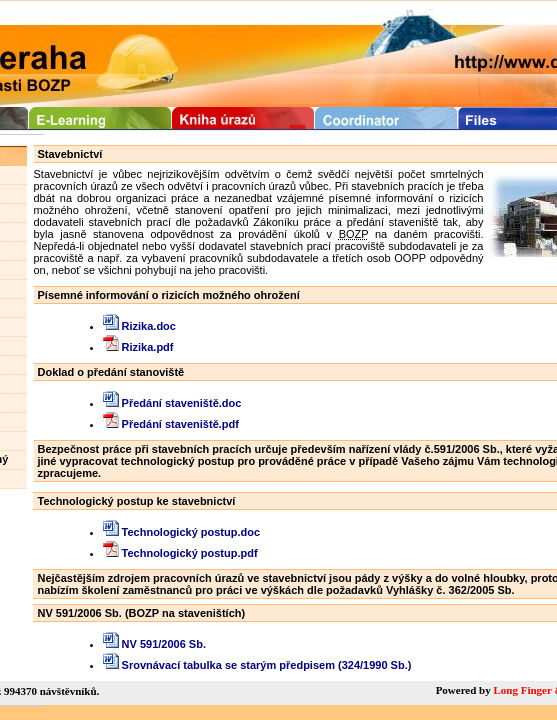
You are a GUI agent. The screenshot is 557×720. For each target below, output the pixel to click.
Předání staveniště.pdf (171, 424)
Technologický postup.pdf (180, 553)
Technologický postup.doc (182, 532)
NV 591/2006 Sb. (154, 644)
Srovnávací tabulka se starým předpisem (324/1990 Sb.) (257, 665)
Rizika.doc (139, 326)
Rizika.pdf (138, 347)
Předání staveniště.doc (172, 403)
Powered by (465, 690)
